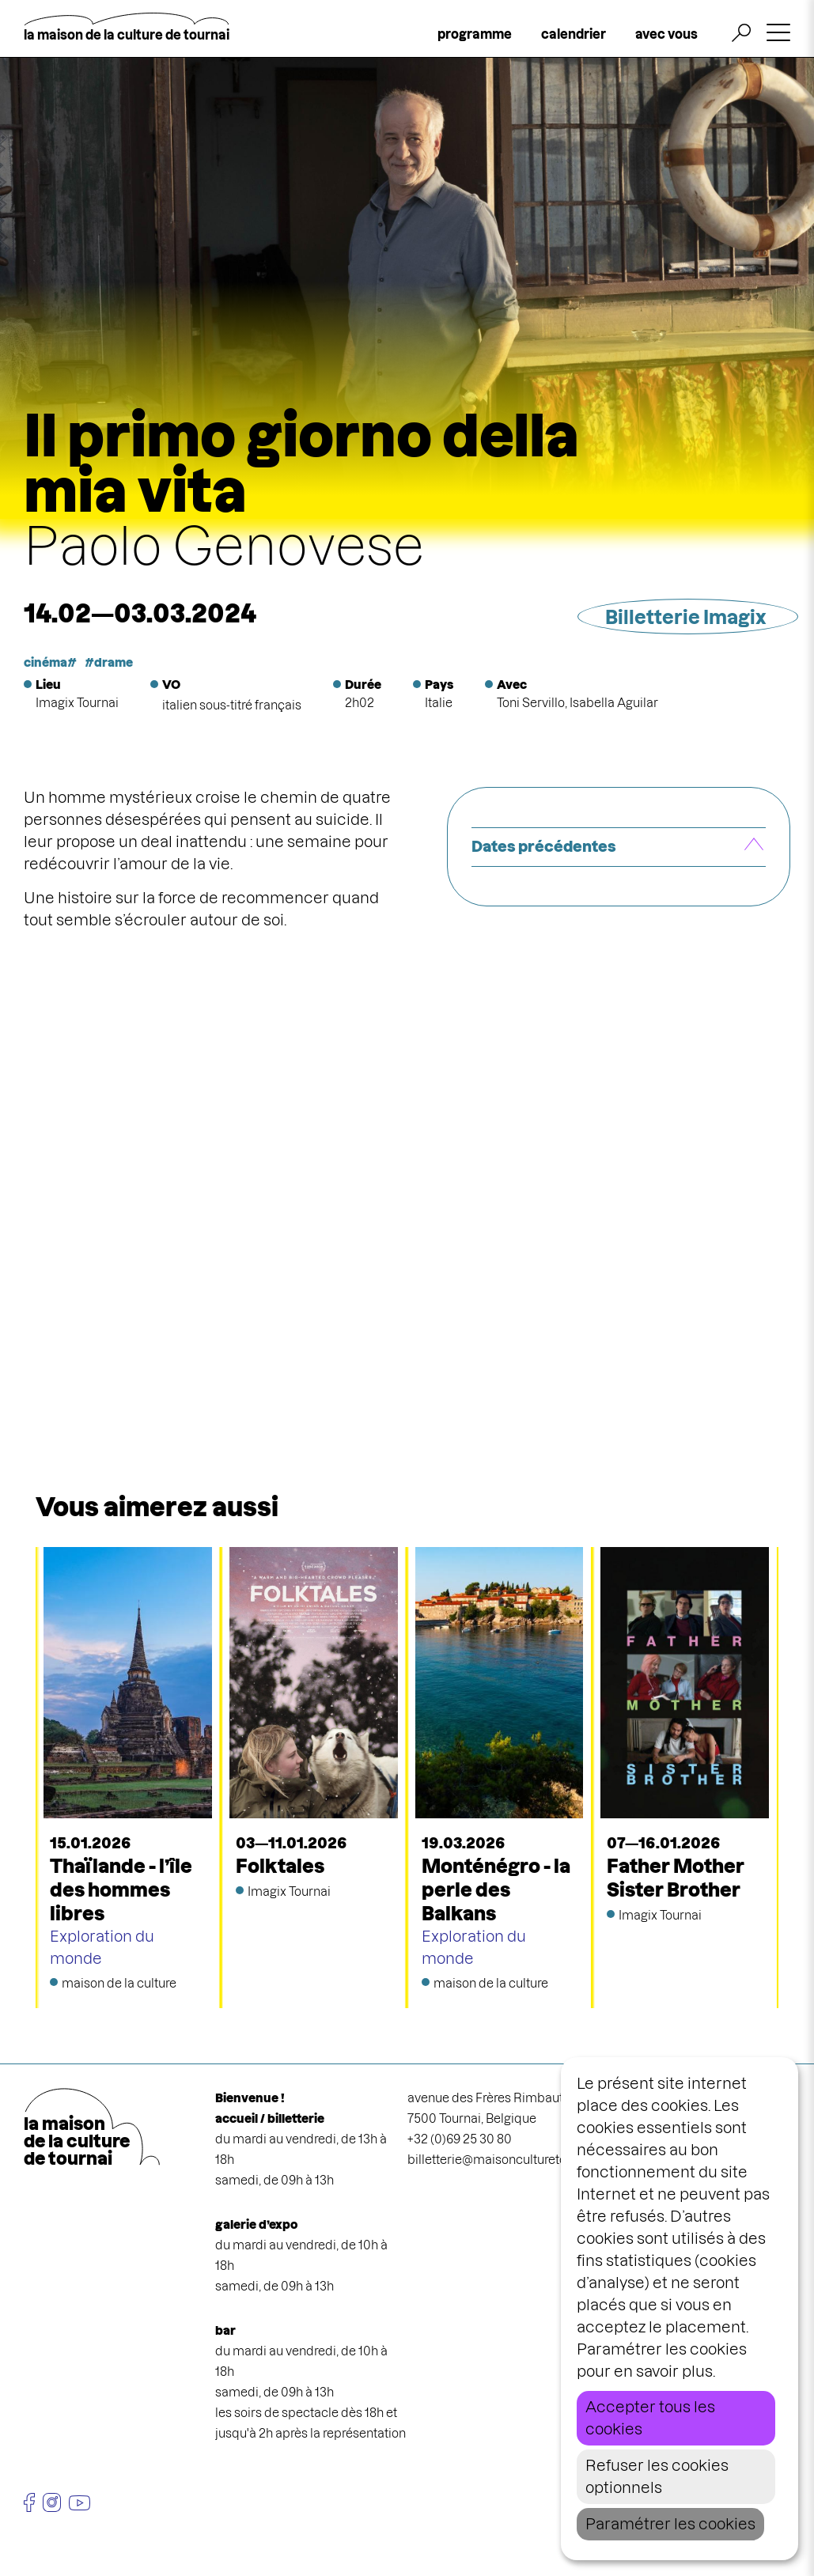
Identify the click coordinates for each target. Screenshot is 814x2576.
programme (474, 34)
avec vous (666, 34)
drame (113, 662)
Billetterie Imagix (686, 617)
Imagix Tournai (77, 702)
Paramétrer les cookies (670, 2524)
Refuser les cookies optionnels (657, 2476)
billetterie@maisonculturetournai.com (515, 2159)
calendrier (573, 34)
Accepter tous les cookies (650, 2418)
